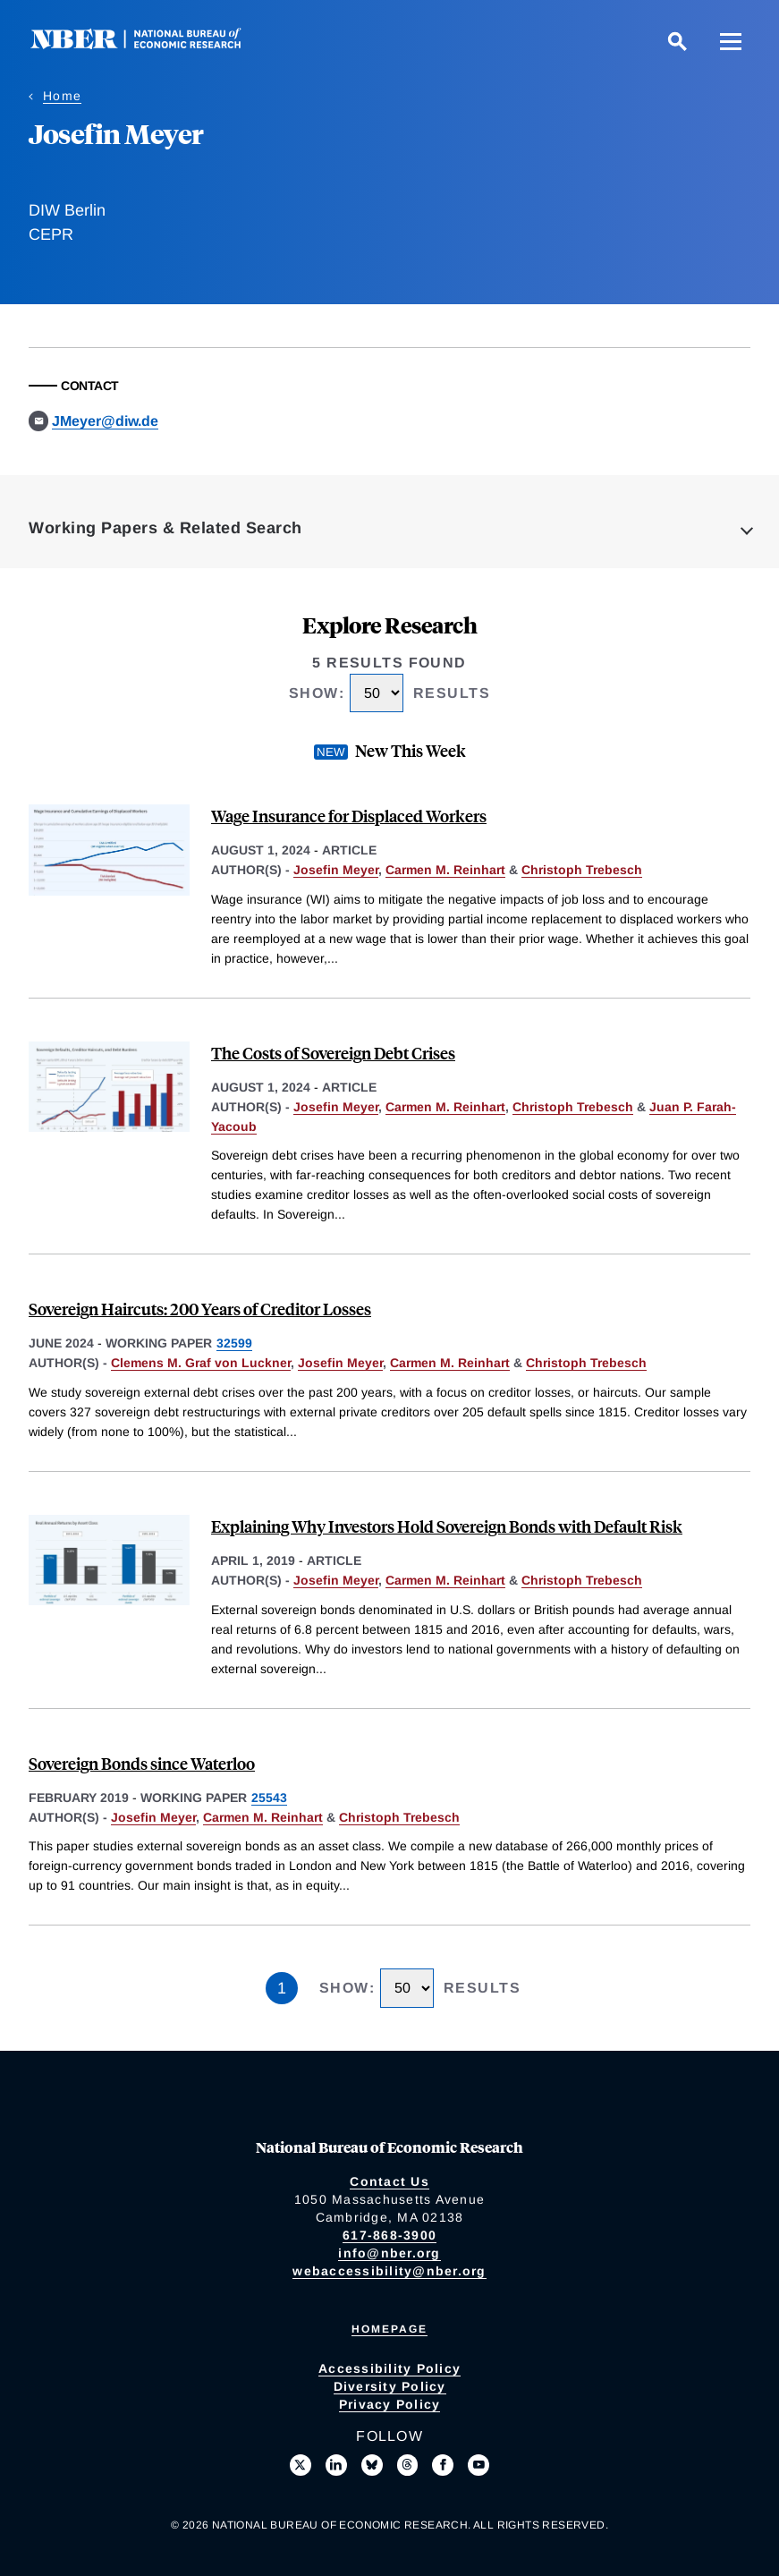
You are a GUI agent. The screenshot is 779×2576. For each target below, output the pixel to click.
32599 (234, 1343)
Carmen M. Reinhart (445, 870)
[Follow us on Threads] (408, 2465)
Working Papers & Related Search (165, 528)
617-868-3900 (389, 2235)
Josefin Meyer (335, 870)
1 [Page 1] (281, 1988)
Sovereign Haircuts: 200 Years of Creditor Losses (200, 1308)
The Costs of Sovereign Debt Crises (333, 1052)
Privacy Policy (390, 2404)
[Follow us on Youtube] (478, 2465)
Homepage (389, 2329)
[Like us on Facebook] (442, 2465)
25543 (269, 1797)
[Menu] (730, 41)
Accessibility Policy (389, 2368)
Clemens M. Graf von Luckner (201, 1363)
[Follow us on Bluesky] (372, 2465)
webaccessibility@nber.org (389, 2271)
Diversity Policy (390, 2386)
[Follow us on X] (300, 2465)
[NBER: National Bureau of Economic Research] (150, 44)
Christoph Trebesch (581, 870)
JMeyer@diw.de (105, 421)
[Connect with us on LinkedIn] (336, 2465)
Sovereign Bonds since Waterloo (142, 1763)
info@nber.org (389, 2253)
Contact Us (389, 2181)
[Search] (677, 41)
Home (62, 96)
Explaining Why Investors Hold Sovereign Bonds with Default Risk (446, 1526)
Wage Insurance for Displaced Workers (349, 815)
